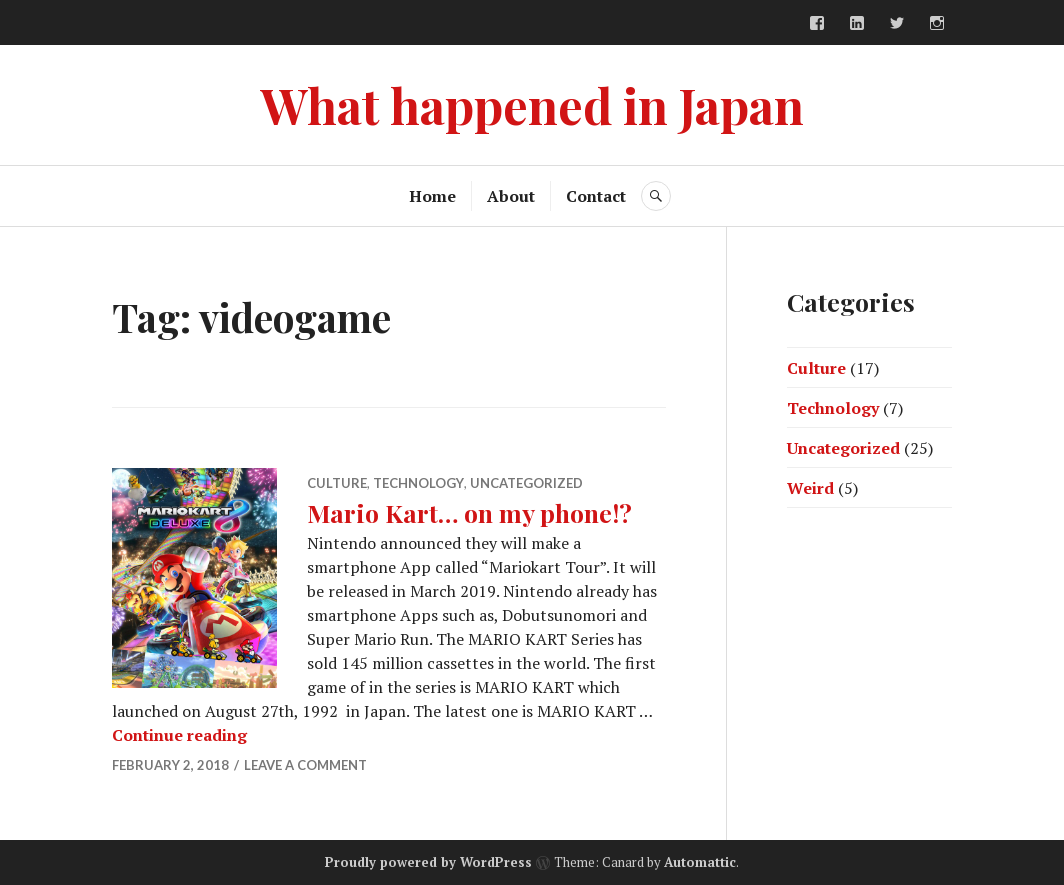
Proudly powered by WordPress (428, 862)
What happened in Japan (532, 104)
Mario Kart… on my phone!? (469, 512)
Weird (810, 488)
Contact (596, 196)
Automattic (700, 862)
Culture (337, 483)
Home (432, 196)
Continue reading (179, 735)
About (511, 196)
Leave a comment (305, 765)
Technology (418, 483)
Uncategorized (526, 483)
